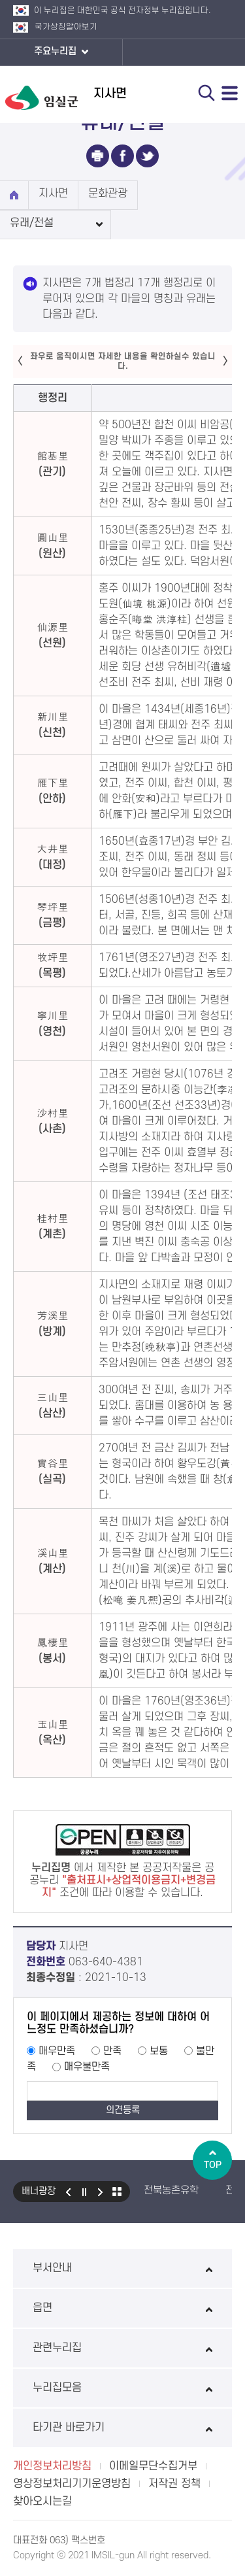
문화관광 (107, 193)
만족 (112, 2051)
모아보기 (116, 2191)
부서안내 (122, 2268)
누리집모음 (122, 2388)
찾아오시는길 (42, 2501)
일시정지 (84, 2191)
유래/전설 (32, 223)
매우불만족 (87, 2067)
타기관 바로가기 (122, 2427)
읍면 (122, 2308)
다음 (100, 2191)
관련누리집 (122, 2348)
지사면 (53, 193)
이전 (67, 2191)
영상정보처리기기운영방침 (72, 2484)
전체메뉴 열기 (230, 92)
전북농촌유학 (171, 2190)
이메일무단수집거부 (153, 2466)
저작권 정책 (174, 2484)
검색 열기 (206, 92)
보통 (159, 2051)
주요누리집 (61, 52)
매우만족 (57, 2051)
